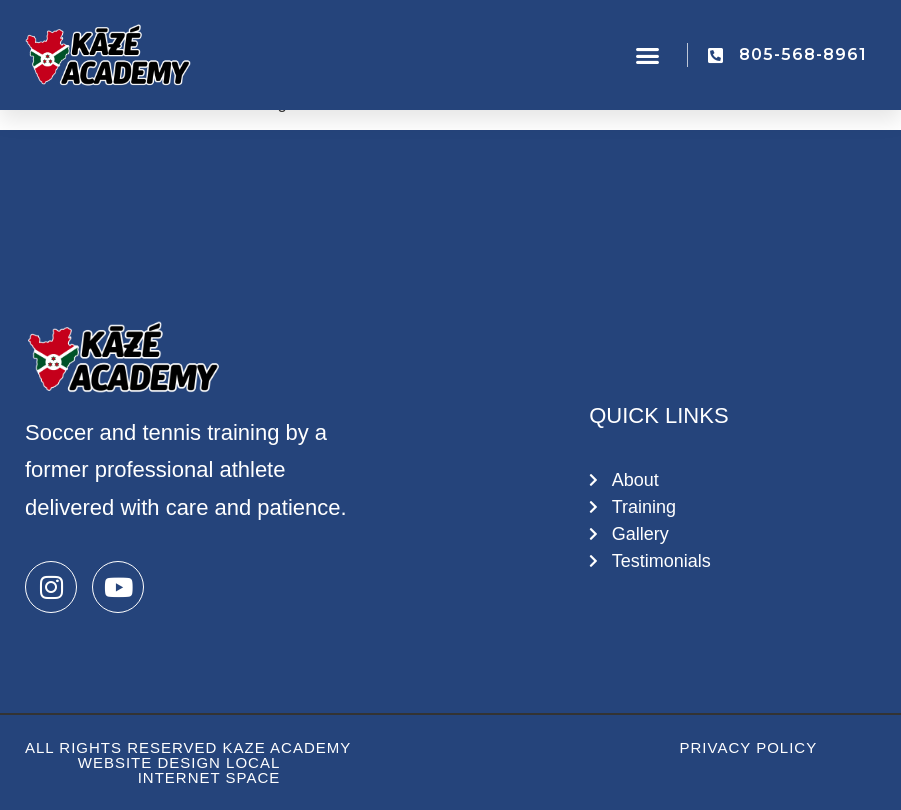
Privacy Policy (749, 747)
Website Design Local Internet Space (179, 770)
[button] (647, 55)
